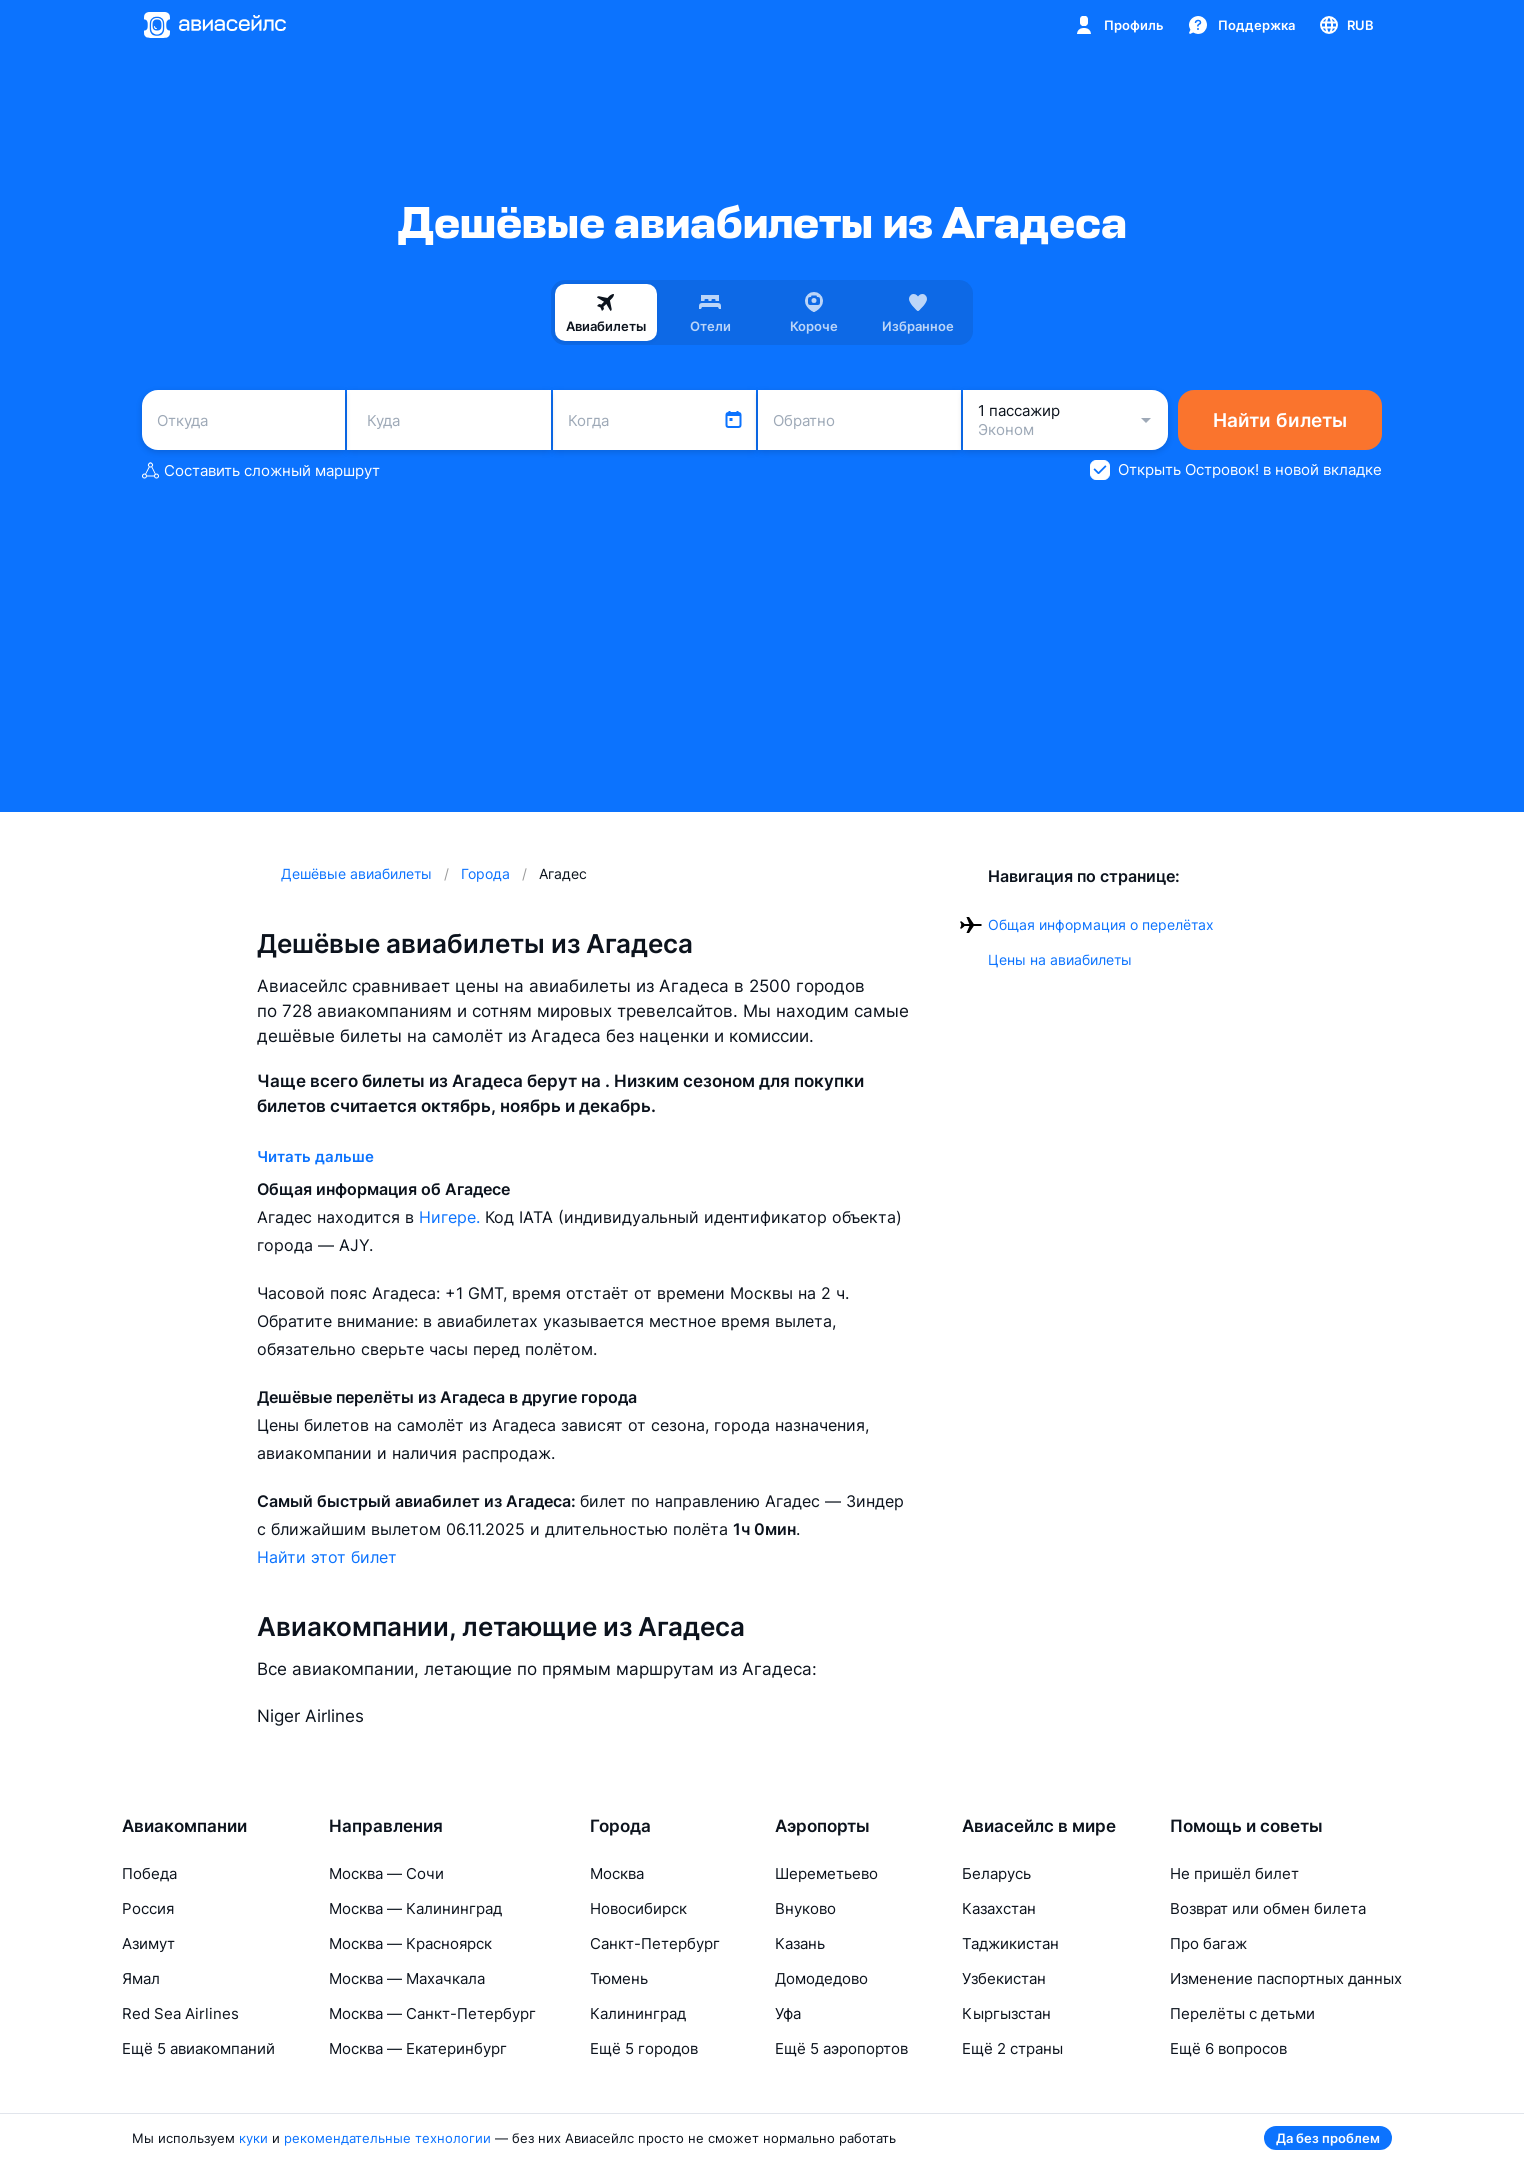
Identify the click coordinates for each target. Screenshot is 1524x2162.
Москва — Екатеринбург (418, 2048)
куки (253, 2138)
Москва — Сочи (386, 1873)
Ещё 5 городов (644, 2048)
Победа (149, 1873)
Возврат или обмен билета (1268, 1908)
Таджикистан (1010, 1943)
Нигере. (452, 1217)
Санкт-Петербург (655, 1943)
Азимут (148, 1943)
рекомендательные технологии (387, 2138)
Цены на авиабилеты (1060, 959)
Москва (617, 1873)
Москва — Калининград (415, 1908)
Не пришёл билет (1234, 1873)
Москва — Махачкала (407, 1978)
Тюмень (619, 1978)
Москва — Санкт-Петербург (432, 2013)
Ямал (141, 1978)
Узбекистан (1004, 1978)
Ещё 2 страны (1012, 2048)
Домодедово (821, 1978)
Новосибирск (638, 1908)
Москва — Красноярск (410, 1943)
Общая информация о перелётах (1101, 924)
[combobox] (243, 420)
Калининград (638, 2013)
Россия (148, 1908)
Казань (800, 1943)
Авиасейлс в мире (1039, 1826)
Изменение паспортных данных (1286, 1978)
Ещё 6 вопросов (1228, 2048)
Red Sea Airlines (180, 2013)
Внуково (805, 1908)
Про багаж (1208, 1943)
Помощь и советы (1246, 1826)
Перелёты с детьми (1242, 2013)
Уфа (788, 2013)
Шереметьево (826, 1873)
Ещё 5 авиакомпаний (198, 2048)
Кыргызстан (1006, 2013)
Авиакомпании (184, 1826)
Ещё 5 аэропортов (841, 2048)
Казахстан (999, 1908)
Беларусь (996, 1873)
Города (620, 1826)
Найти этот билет (327, 1557)
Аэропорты (822, 1826)
